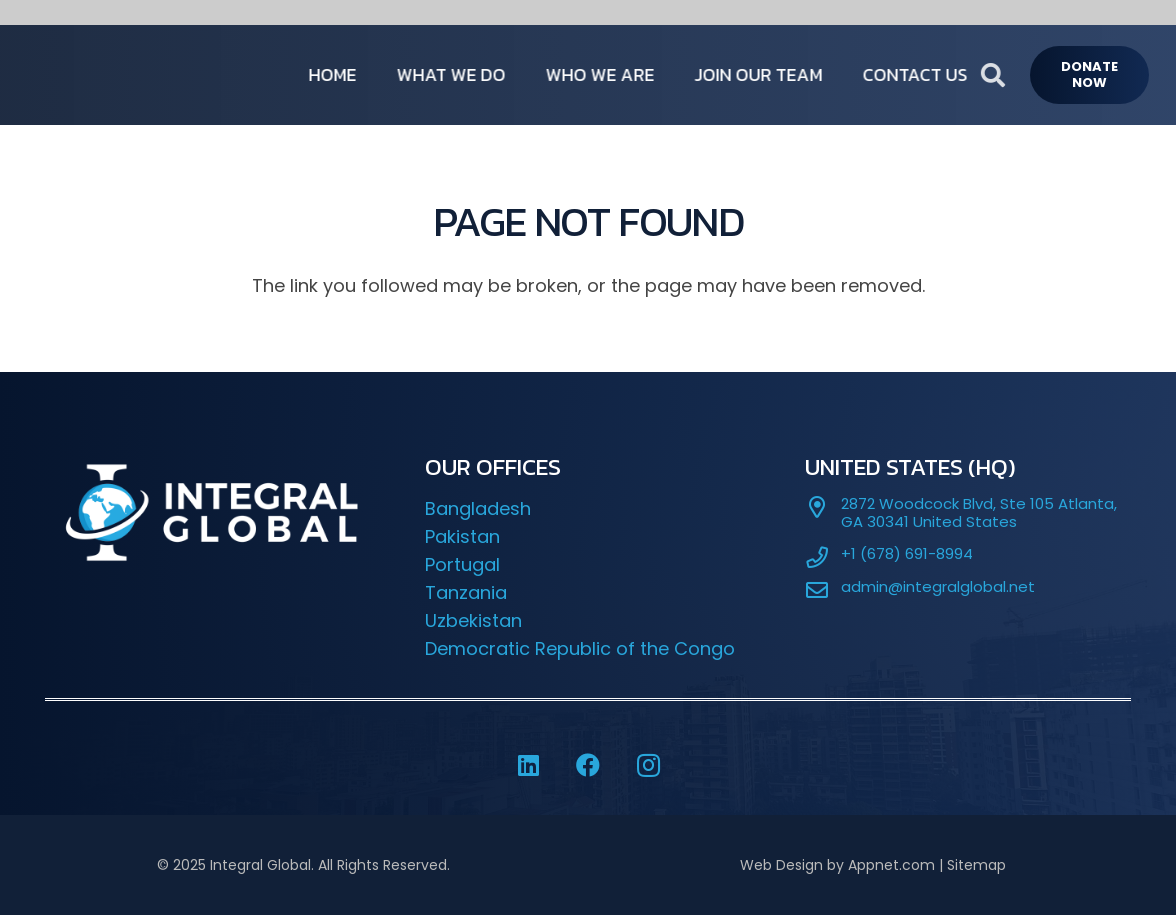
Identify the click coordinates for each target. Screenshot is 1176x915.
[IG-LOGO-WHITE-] (135, 75)
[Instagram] (648, 765)
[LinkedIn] (528, 765)
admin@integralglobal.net (938, 586)
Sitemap (976, 865)
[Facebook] (588, 765)
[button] (1028, 75)
